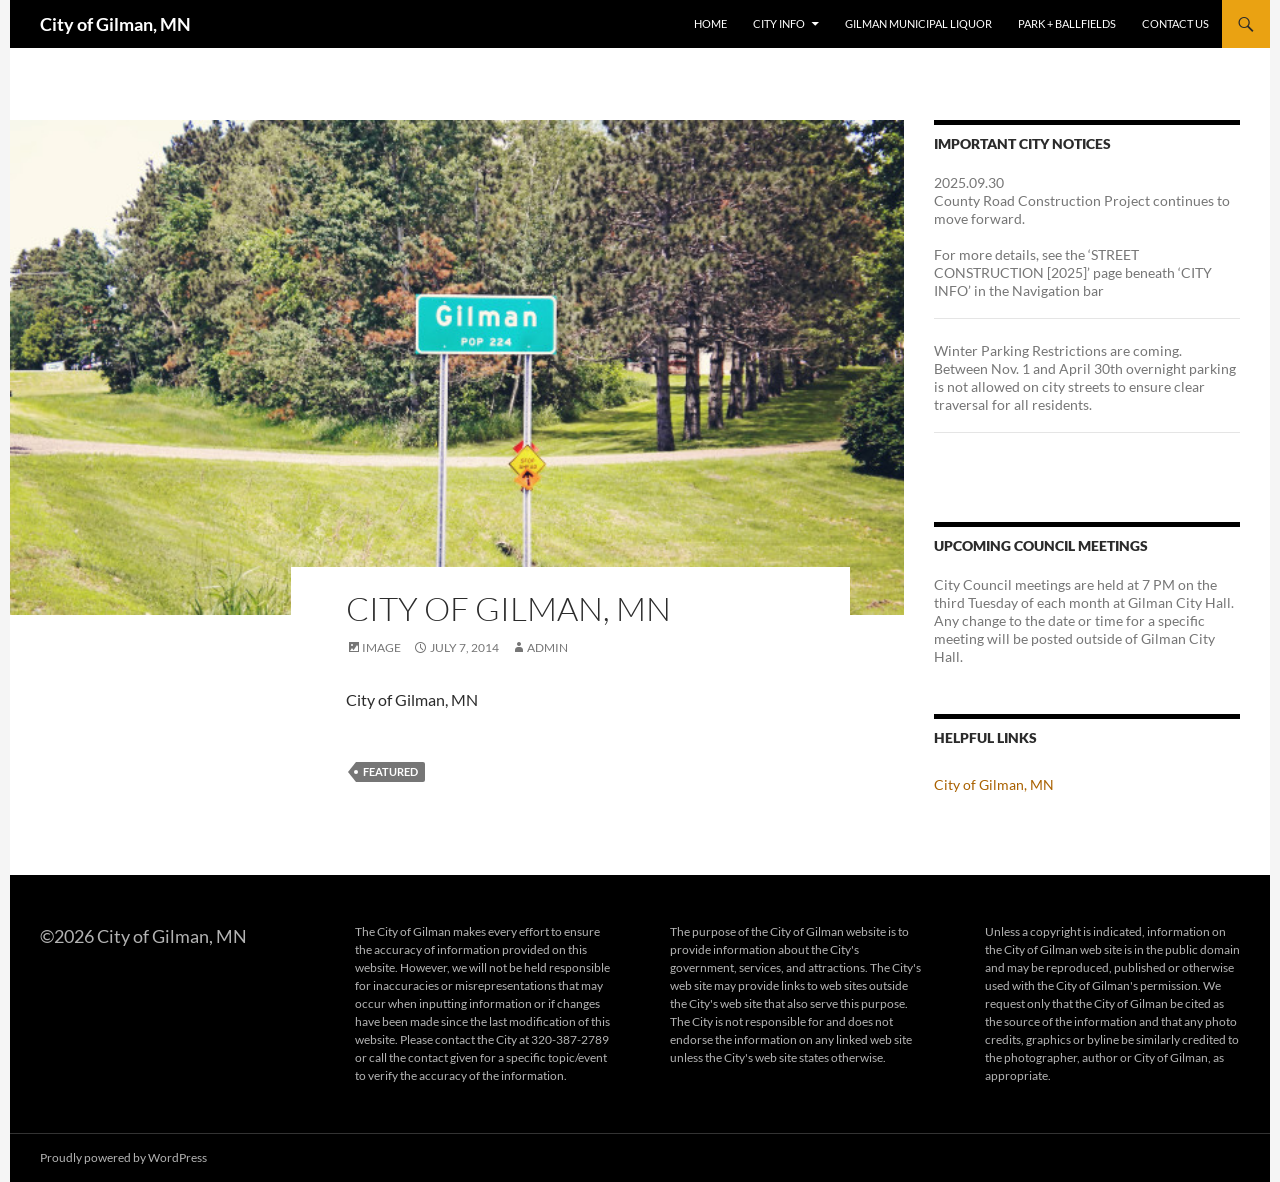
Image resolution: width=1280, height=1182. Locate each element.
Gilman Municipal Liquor (918, 23)
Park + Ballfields (1067, 23)
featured (390, 771)
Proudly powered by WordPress (123, 1157)
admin (547, 647)
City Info (779, 23)
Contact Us (1175, 23)
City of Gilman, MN (115, 24)
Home (710, 23)
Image (381, 647)
